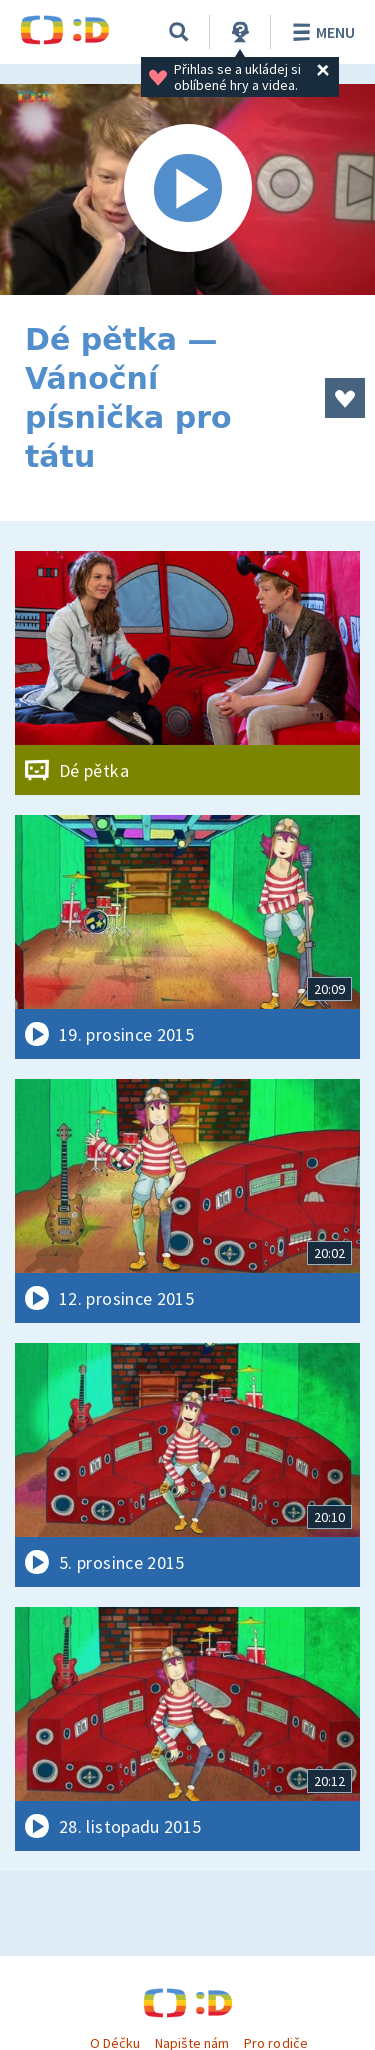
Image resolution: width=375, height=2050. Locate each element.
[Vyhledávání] (179, 32)
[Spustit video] (187, 189)
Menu (320, 32)
